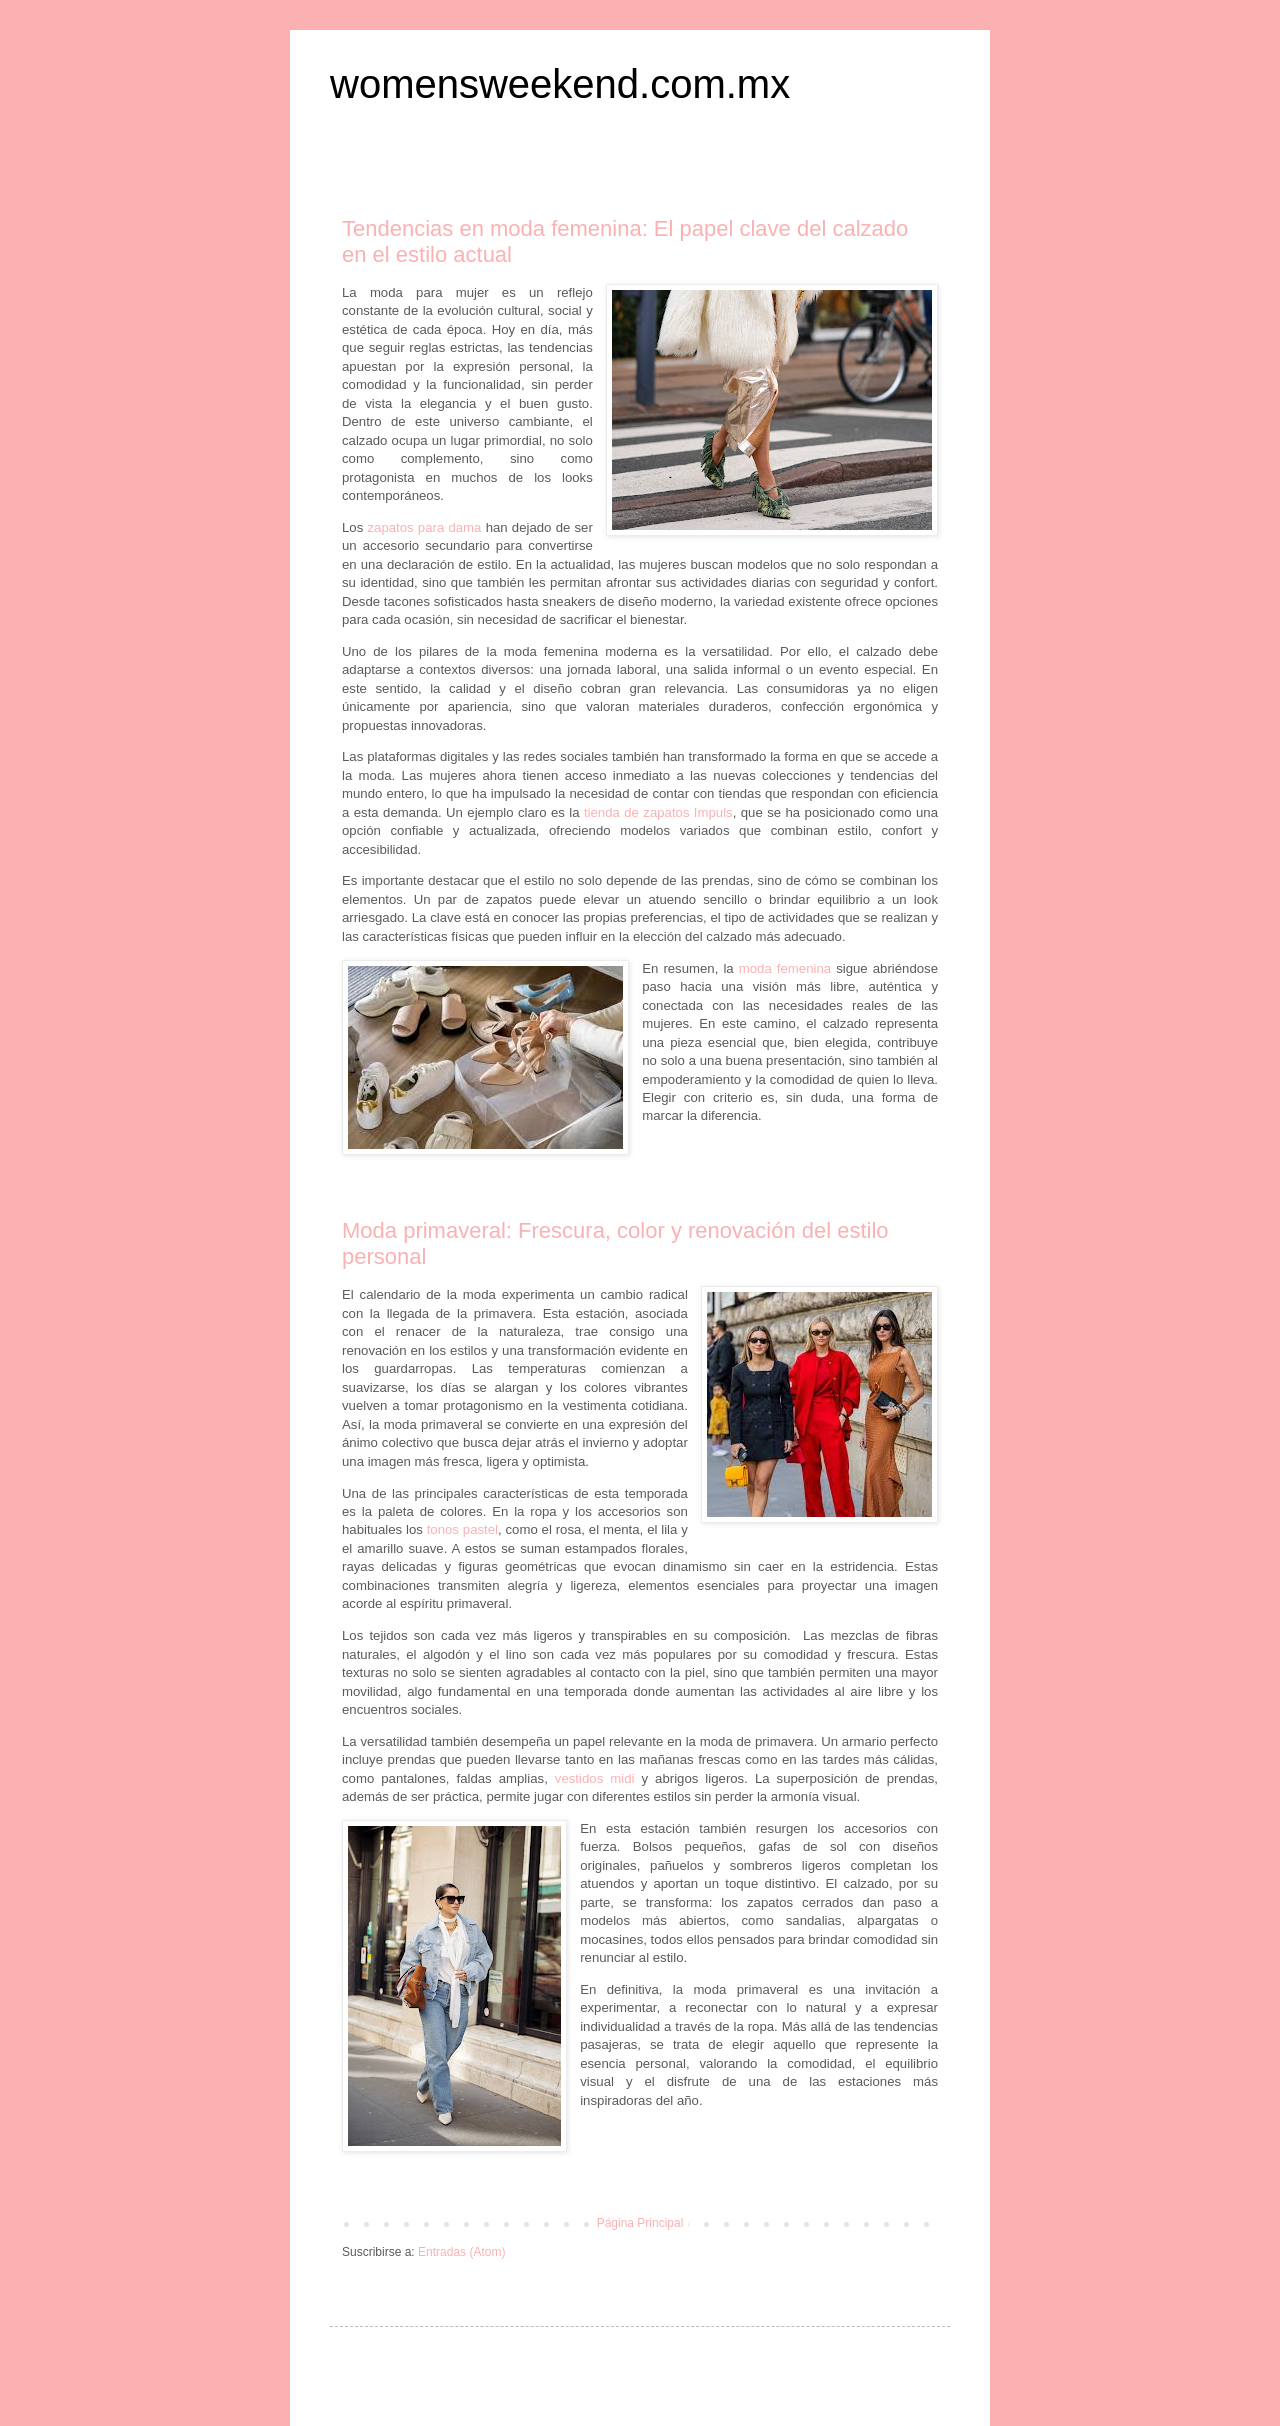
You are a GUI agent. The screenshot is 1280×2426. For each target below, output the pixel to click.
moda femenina (785, 968)
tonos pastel (462, 1529)
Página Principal (640, 2223)
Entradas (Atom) (461, 2252)
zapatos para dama (424, 527)
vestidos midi (595, 1778)
